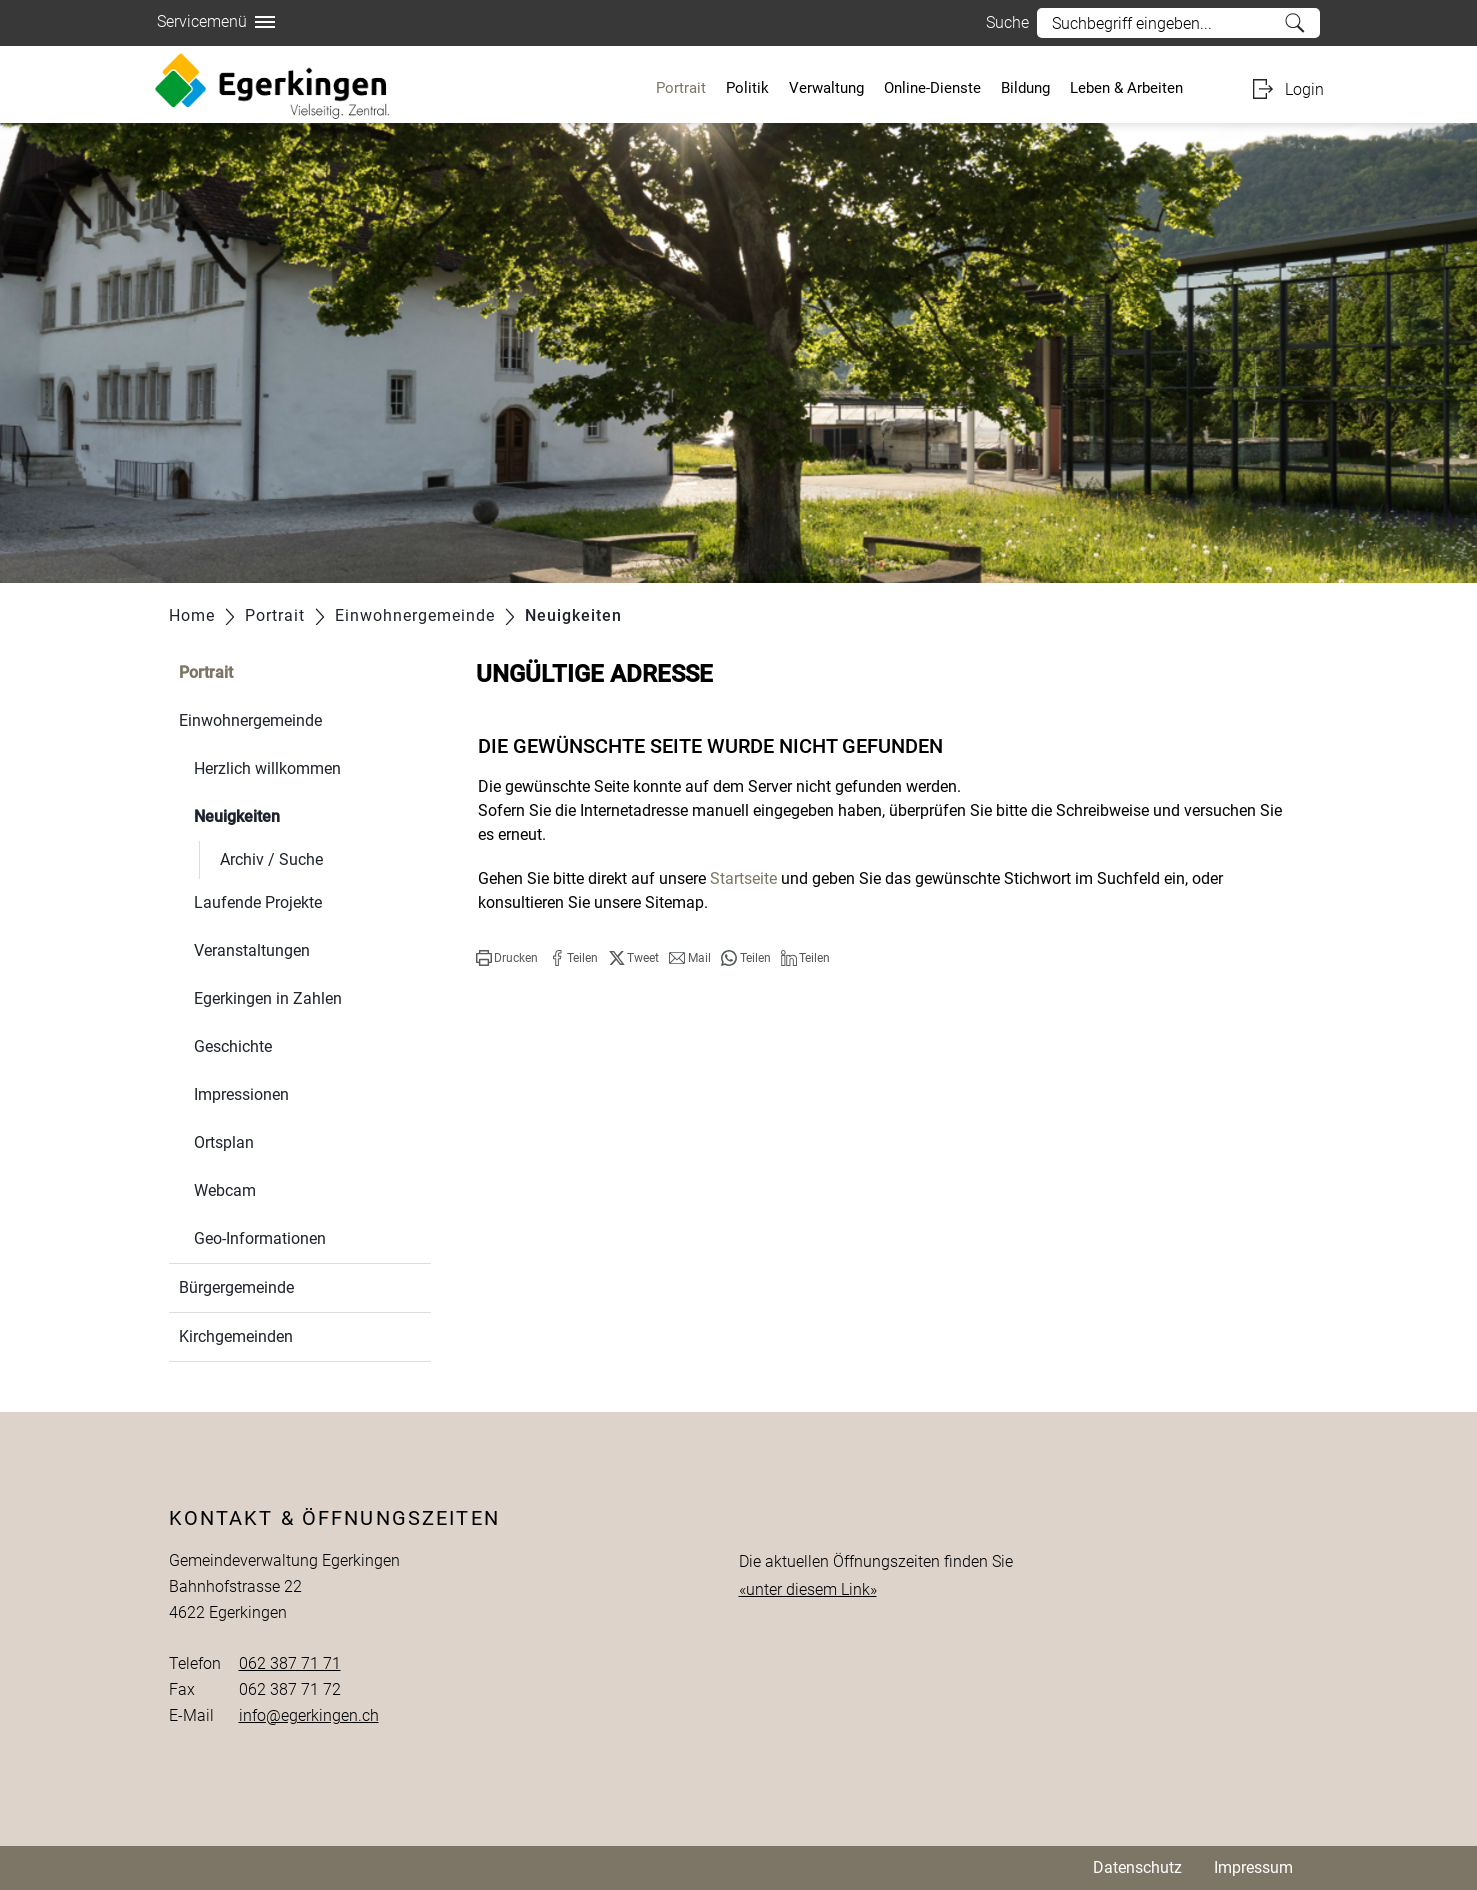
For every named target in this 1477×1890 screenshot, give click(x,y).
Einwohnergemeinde (250, 720)
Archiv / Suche (271, 859)
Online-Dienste (932, 88)
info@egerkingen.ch (309, 1715)
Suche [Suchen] (1294, 23)
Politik (747, 88)
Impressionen (241, 1094)
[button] (507, 958)
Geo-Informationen (260, 1238)
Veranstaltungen (252, 950)
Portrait (681, 88)
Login (1304, 89)
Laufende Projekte (258, 902)
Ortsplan (224, 1142)
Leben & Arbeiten (1126, 88)
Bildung (1025, 88)
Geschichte (233, 1046)
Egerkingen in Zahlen (268, 998)
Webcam (225, 1190)
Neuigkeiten (284, 814)
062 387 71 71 (290, 1663)
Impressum (1253, 1867)
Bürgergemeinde (236, 1287)
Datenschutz (1137, 1867)
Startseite (743, 878)
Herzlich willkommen (267, 768)
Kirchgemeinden (236, 1336)
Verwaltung (826, 88)
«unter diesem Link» (808, 1589)
